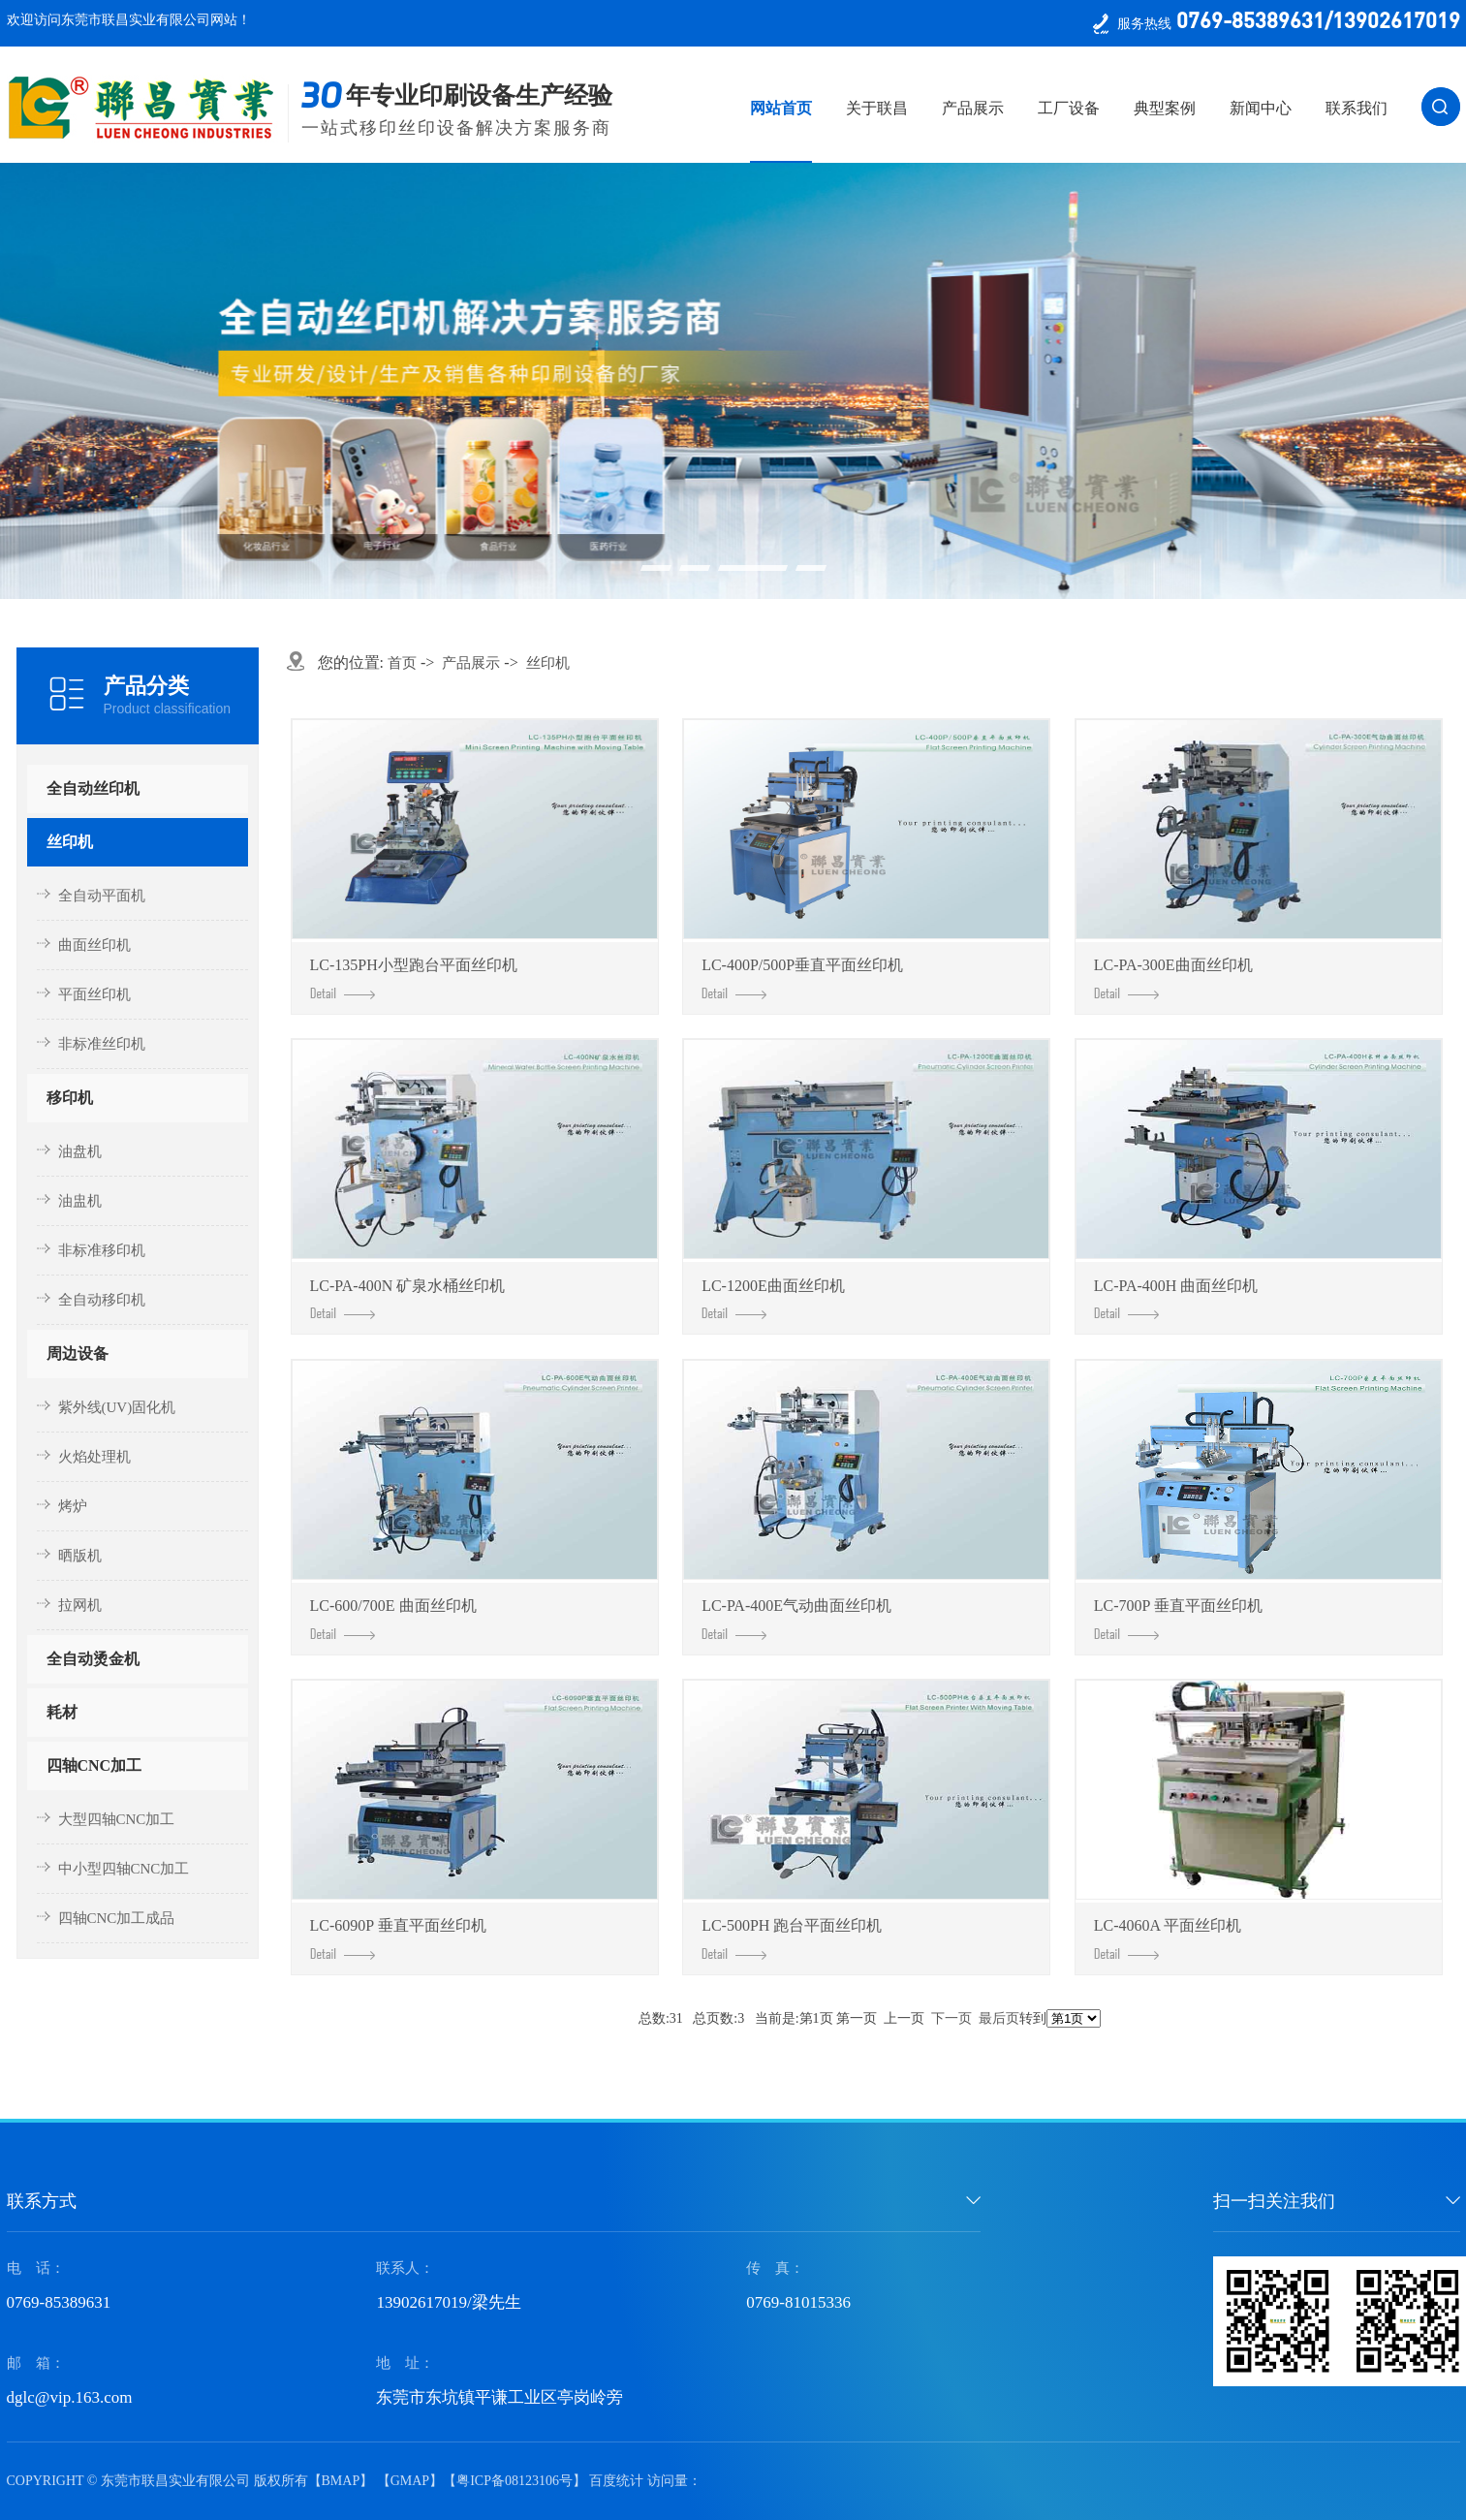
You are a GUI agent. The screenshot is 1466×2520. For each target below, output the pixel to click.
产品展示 (973, 108)
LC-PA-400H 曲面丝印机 (1176, 1298)
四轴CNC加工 (94, 1765)
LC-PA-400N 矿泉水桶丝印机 (408, 1298)
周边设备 (78, 1353)
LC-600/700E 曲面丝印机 (393, 1618)
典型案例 (1165, 108)
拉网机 (80, 1605)
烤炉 (72, 1506)
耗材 (62, 1712)
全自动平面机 (101, 895)
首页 (402, 663)
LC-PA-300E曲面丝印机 (1173, 978)
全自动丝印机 (93, 788)
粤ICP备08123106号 (514, 2480)
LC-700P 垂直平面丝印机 (1178, 1618)
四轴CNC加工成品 (116, 1918)
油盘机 (80, 1151)
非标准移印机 (101, 1250)
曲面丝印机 (94, 945)
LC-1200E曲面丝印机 (773, 1298)
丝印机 (70, 842)
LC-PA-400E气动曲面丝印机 (796, 1618)
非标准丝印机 (101, 1044)
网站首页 (781, 108)
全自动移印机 (101, 1299)
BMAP (341, 2480)
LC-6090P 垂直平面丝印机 (398, 1938)
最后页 (999, 2018)
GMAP (409, 2480)
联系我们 (1357, 108)
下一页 (951, 2018)
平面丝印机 (94, 994)
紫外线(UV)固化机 (117, 1407)
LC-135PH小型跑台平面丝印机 (413, 978)
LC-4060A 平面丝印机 (1167, 1938)
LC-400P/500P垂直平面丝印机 (802, 978)
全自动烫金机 (93, 1659)
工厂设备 (1069, 108)
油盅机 (80, 1201)
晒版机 (80, 1555)
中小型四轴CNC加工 (124, 1868)
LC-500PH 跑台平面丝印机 (792, 1938)
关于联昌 (877, 108)
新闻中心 (1261, 108)
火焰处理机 (94, 1457)
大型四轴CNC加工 (116, 1819)
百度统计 (616, 2480)
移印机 (70, 1097)
